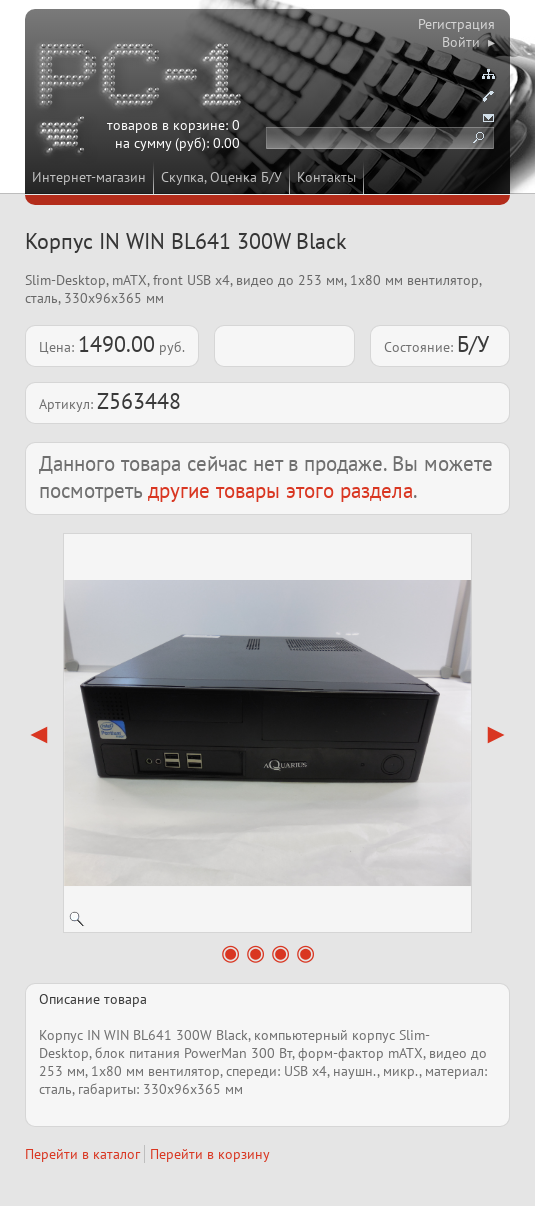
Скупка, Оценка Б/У (221, 177)
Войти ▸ (468, 42)
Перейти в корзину (210, 1154)
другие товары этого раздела (280, 490)
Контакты (326, 177)
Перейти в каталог (82, 1154)
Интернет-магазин (89, 177)
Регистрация (456, 24)
